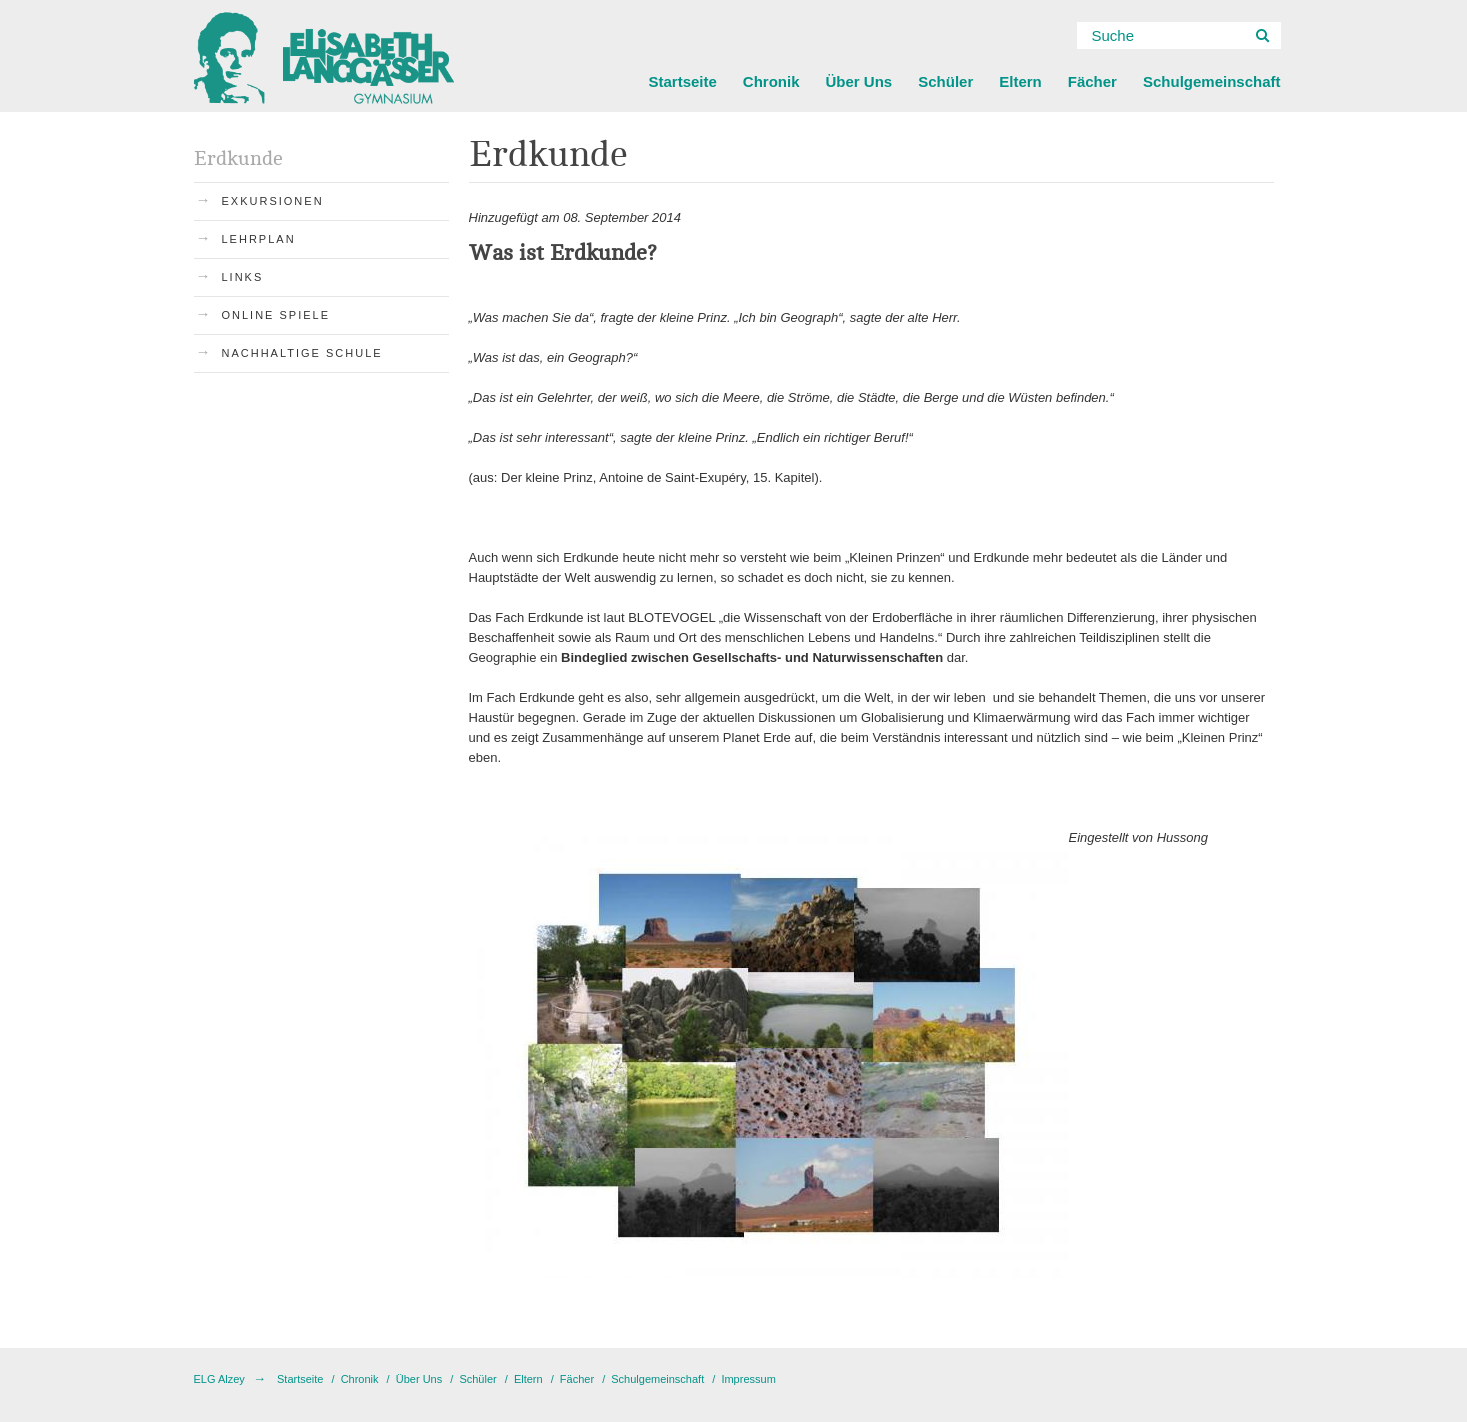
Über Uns (859, 81)
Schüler (945, 81)
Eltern (1020, 81)
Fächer (1092, 81)
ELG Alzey (219, 1379)
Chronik (771, 81)
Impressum (748, 1379)
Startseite (682, 81)
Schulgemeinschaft (1212, 81)
